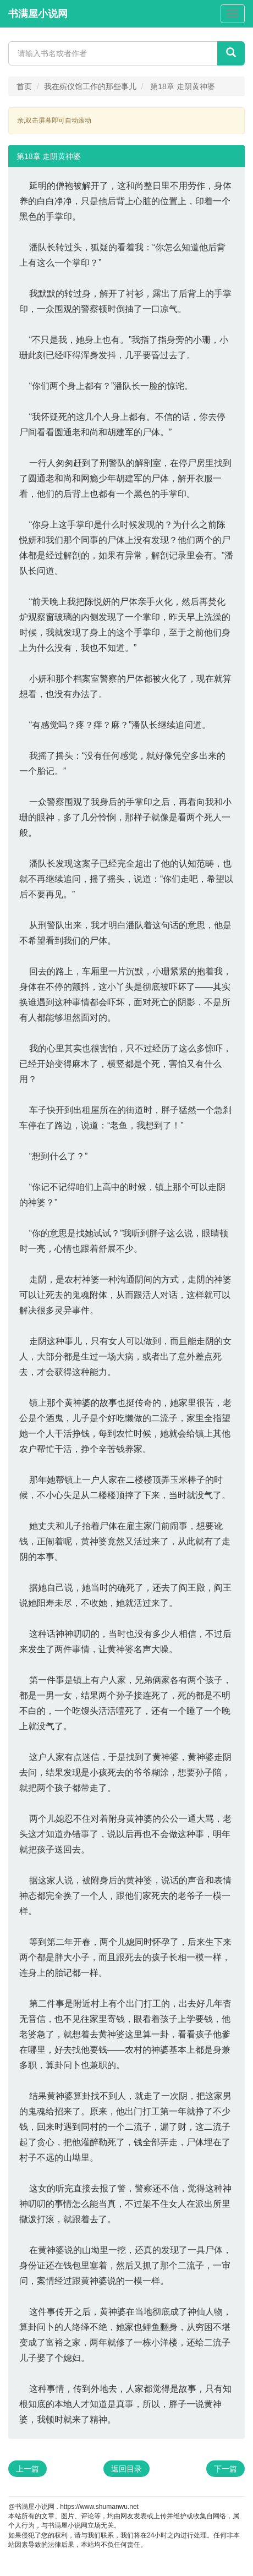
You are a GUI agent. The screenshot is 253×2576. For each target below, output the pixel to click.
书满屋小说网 (38, 13)
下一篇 (225, 2468)
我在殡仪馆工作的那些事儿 (90, 86)
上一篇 (27, 2468)
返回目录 (126, 2468)
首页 (24, 86)
